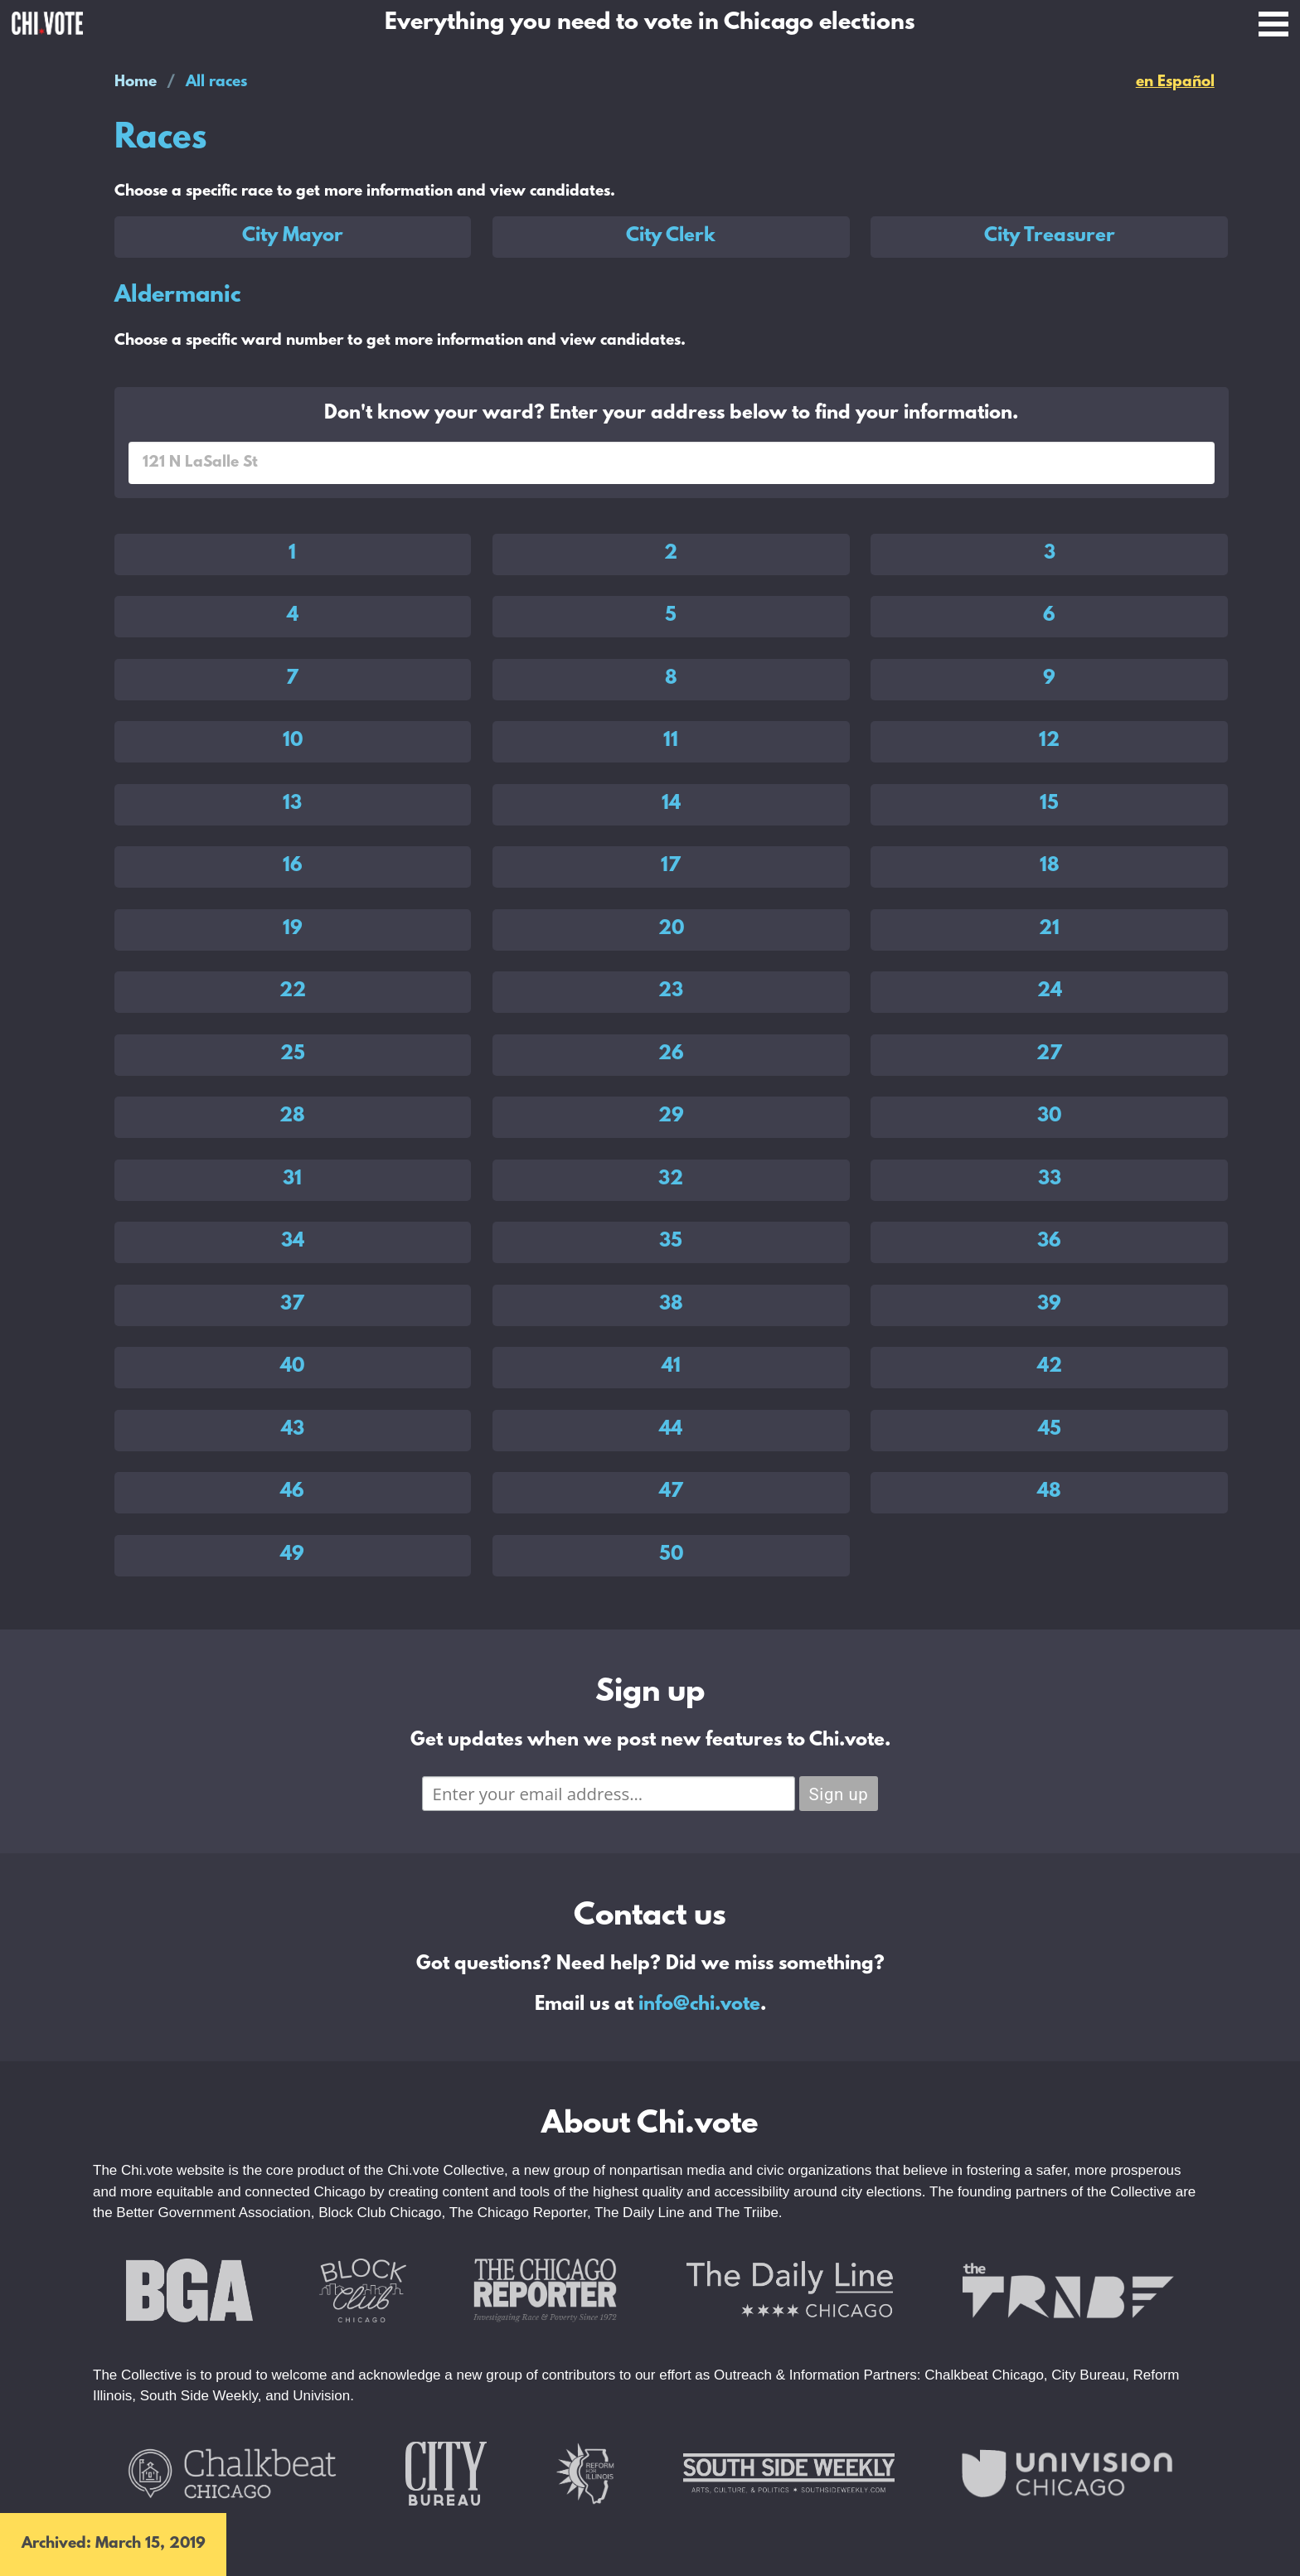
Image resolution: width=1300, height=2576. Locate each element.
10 (293, 741)
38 (671, 1304)
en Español (1175, 82)
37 (292, 1304)
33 (1049, 1179)
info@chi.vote (699, 2005)
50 (671, 1555)
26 (671, 1054)
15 (1049, 804)
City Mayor (292, 236)
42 (1049, 1367)
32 (670, 1179)
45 (1049, 1430)
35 (670, 1241)
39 (1049, 1304)
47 (671, 1492)
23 (670, 991)
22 (292, 991)
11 (670, 741)
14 (671, 804)
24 (1049, 991)
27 (1049, 1054)
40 (292, 1367)
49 (292, 1555)
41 (671, 1367)
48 (1049, 1492)
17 (671, 866)
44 (670, 1430)
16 (293, 866)
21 (1049, 929)
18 (1050, 866)
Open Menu (1273, 24)
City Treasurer (1049, 236)
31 (292, 1179)
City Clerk (670, 236)
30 (1049, 1116)
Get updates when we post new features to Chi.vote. (650, 1740)
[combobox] (672, 463)
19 (293, 929)
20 (671, 929)
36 (1049, 1241)
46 (292, 1492)
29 (671, 1116)
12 (1049, 741)
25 (292, 1054)
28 (292, 1116)
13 (292, 804)
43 (292, 1430)
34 (292, 1241)
